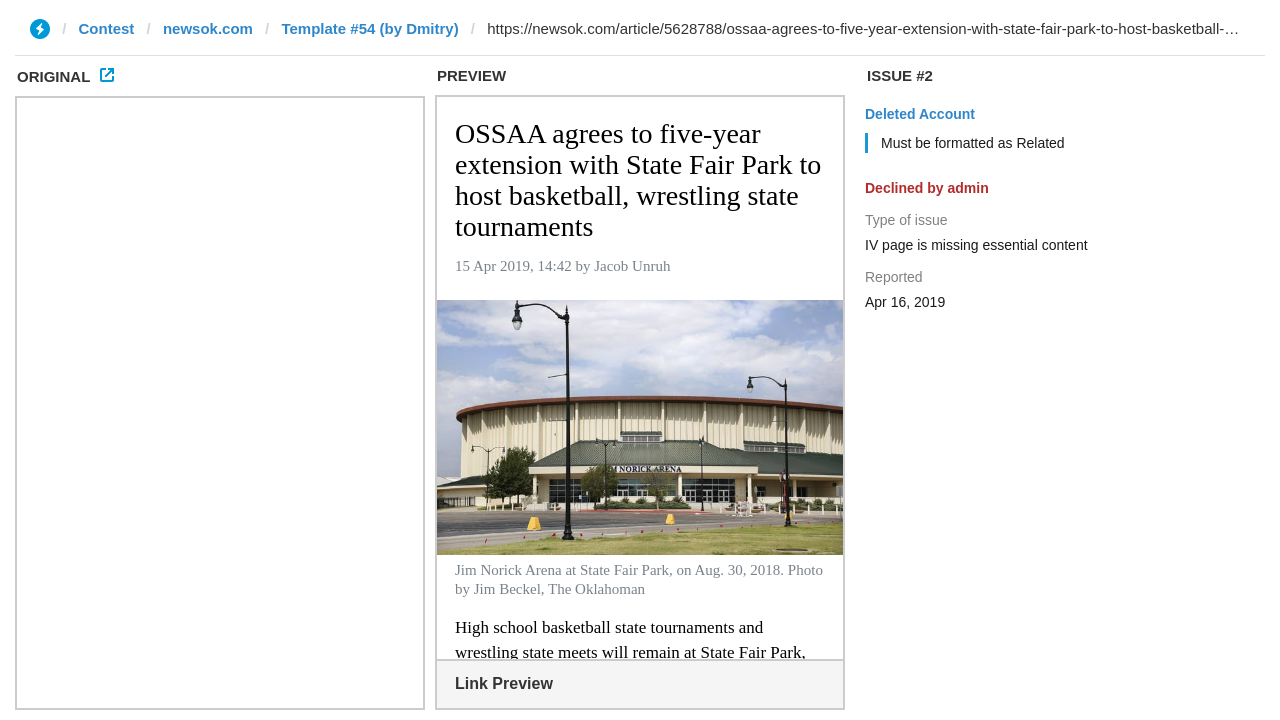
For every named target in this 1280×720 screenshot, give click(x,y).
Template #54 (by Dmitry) (369, 28)
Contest (107, 28)
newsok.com (208, 28)
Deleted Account (920, 114)
